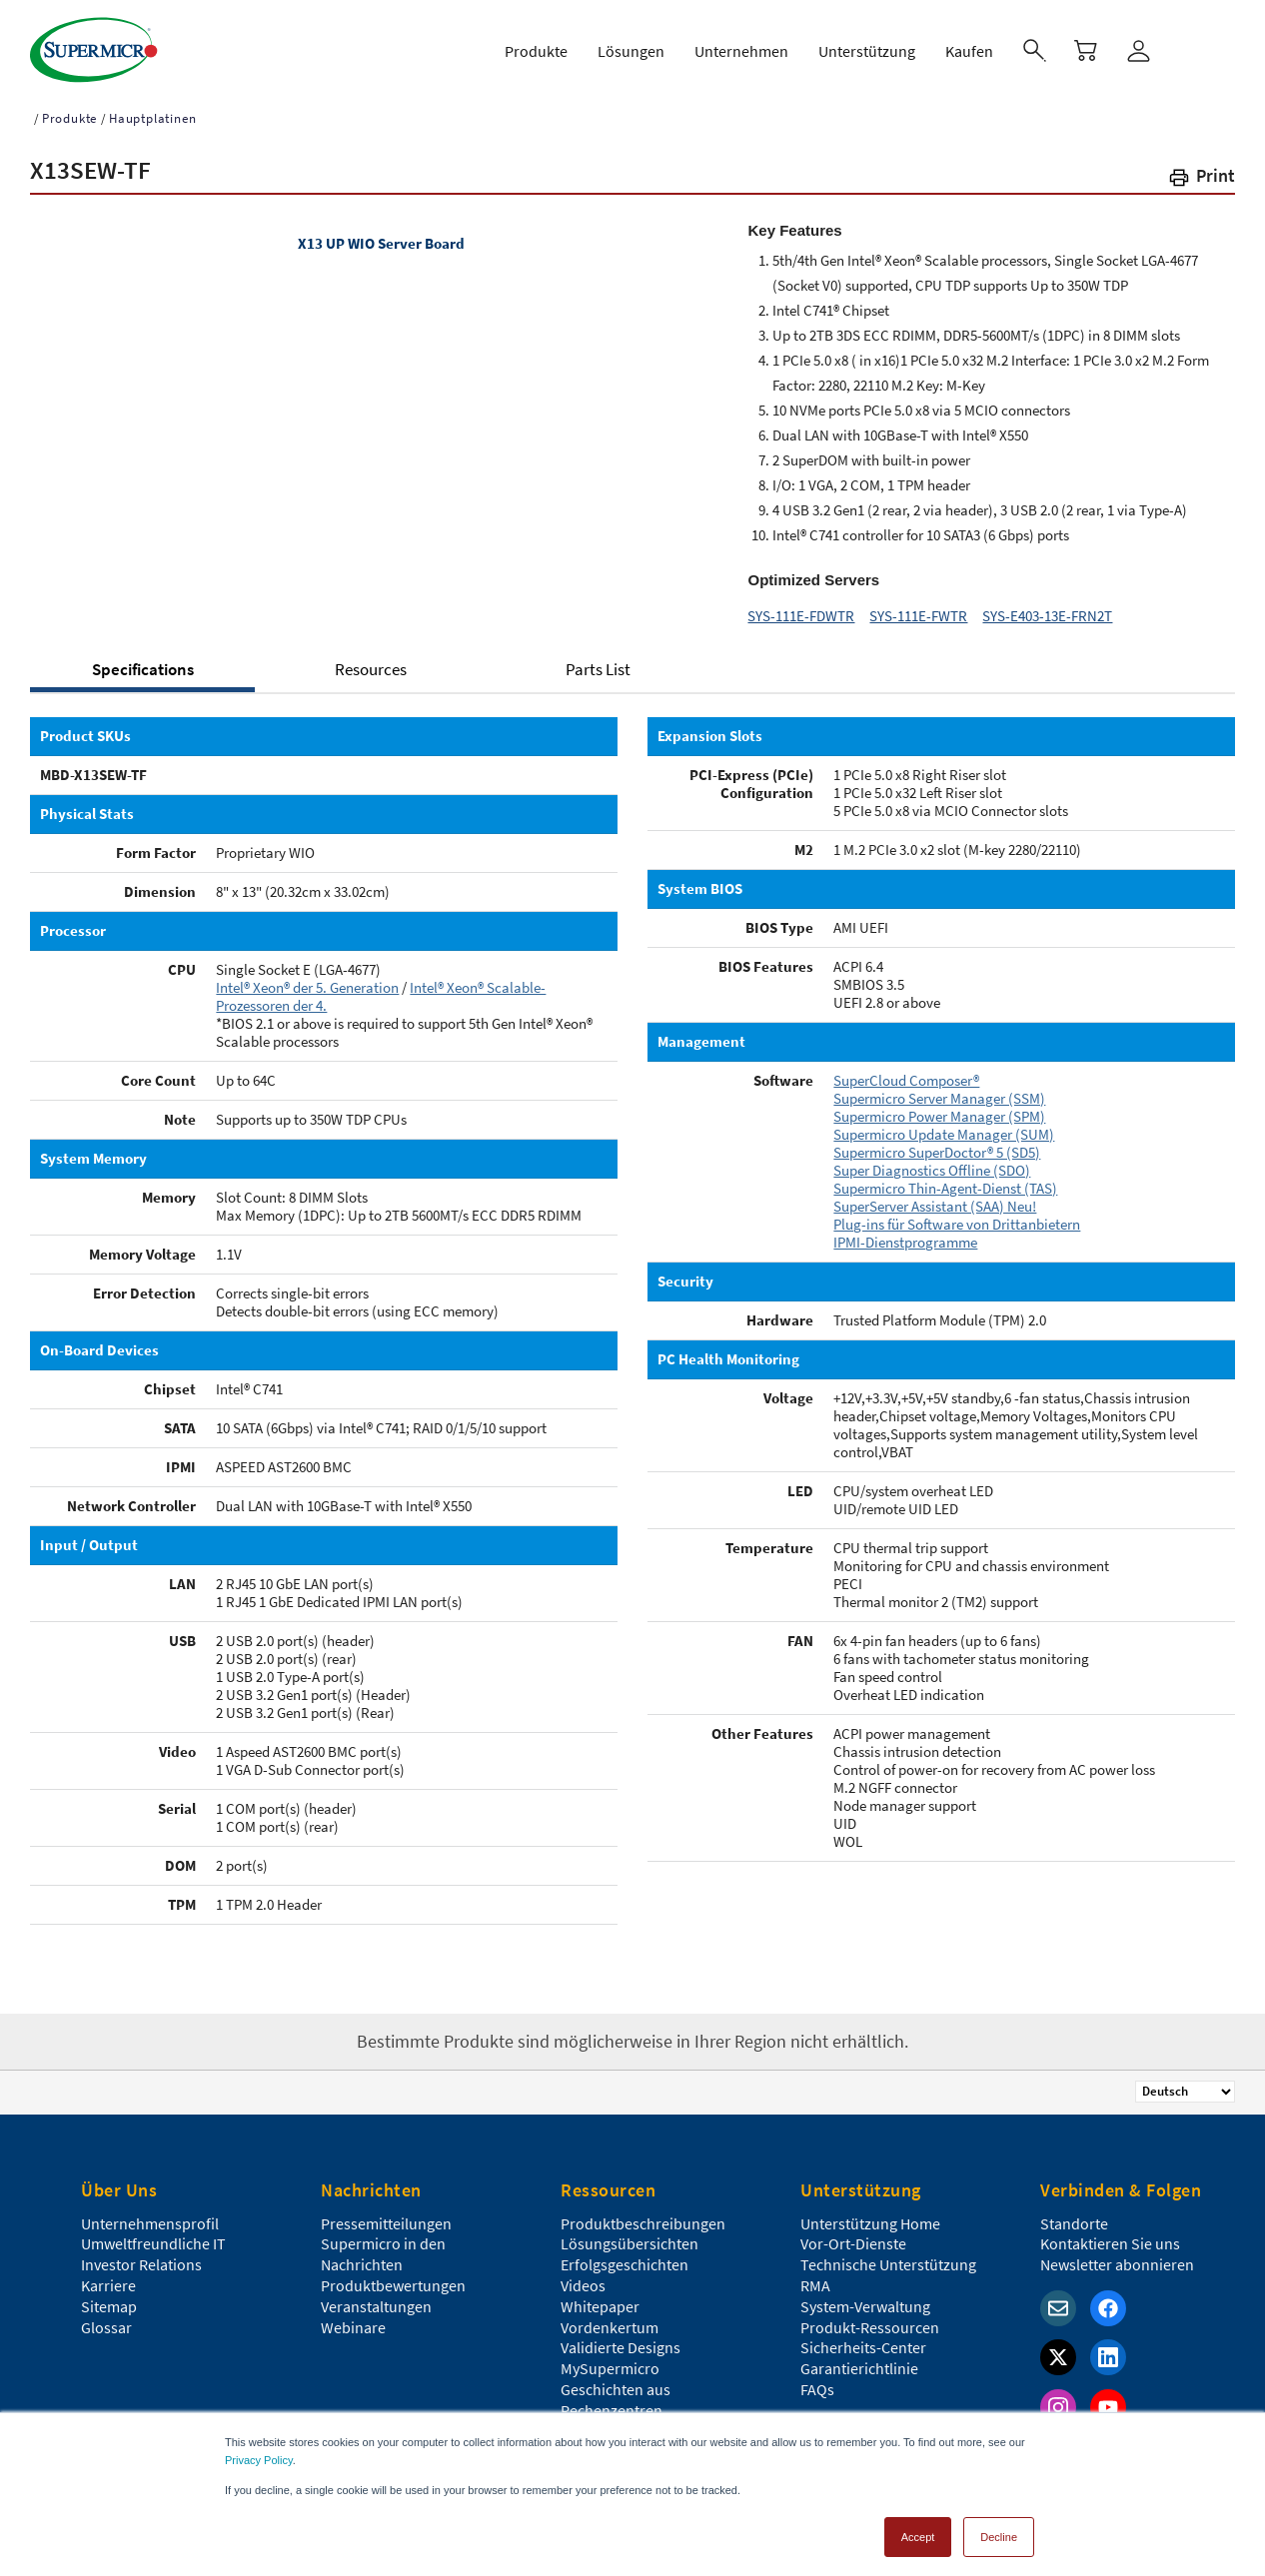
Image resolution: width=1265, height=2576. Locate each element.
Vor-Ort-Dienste (853, 2234)
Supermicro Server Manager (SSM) (939, 1089)
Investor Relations (141, 2255)
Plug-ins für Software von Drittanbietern (956, 1215)
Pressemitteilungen (386, 2214)
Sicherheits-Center (863, 2338)
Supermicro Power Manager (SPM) (939, 1107)
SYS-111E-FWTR (918, 607)
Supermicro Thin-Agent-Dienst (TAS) (945, 1179)
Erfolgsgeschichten (624, 2255)
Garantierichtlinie (859, 2359)
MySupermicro (610, 2359)
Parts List (598, 660)
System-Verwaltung (865, 2297)
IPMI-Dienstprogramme (905, 1233)
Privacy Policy (259, 2453)
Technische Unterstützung (888, 2255)
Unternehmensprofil (150, 2214)
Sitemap (109, 2297)
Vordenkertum (609, 2318)
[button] (1201, 170)
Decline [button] (998, 2530)
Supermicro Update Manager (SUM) (943, 1125)
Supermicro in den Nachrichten (383, 2244)
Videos (583, 2276)
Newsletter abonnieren (1117, 2255)
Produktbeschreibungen (643, 2214)
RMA (815, 2276)
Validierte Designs (620, 2338)
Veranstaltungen (376, 2297)
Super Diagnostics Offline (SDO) (931, 1161)
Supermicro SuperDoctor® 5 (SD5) (936, 1143)
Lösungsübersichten (629, 2234)
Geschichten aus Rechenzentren (615, 2390)
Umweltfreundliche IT (153, 2234)
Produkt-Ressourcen (869, 2318)
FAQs (817, 2380)
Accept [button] (918, 2530)
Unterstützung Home (870, 2214)
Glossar (106, 2318)
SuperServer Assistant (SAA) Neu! (934, 1197)
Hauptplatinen (152, 109)
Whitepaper (600, 2297)
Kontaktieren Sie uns (1110, 2234)
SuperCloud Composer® (906, 1071)
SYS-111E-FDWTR (800, 607)
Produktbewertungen (393, 2276)
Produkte (69, 109)
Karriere (108, 2276)
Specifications (143, 660)
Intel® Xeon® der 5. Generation (307, 978)
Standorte (1074, 2214)
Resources (371, 660)
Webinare (353, 2318)
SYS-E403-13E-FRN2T (1047, 607)
